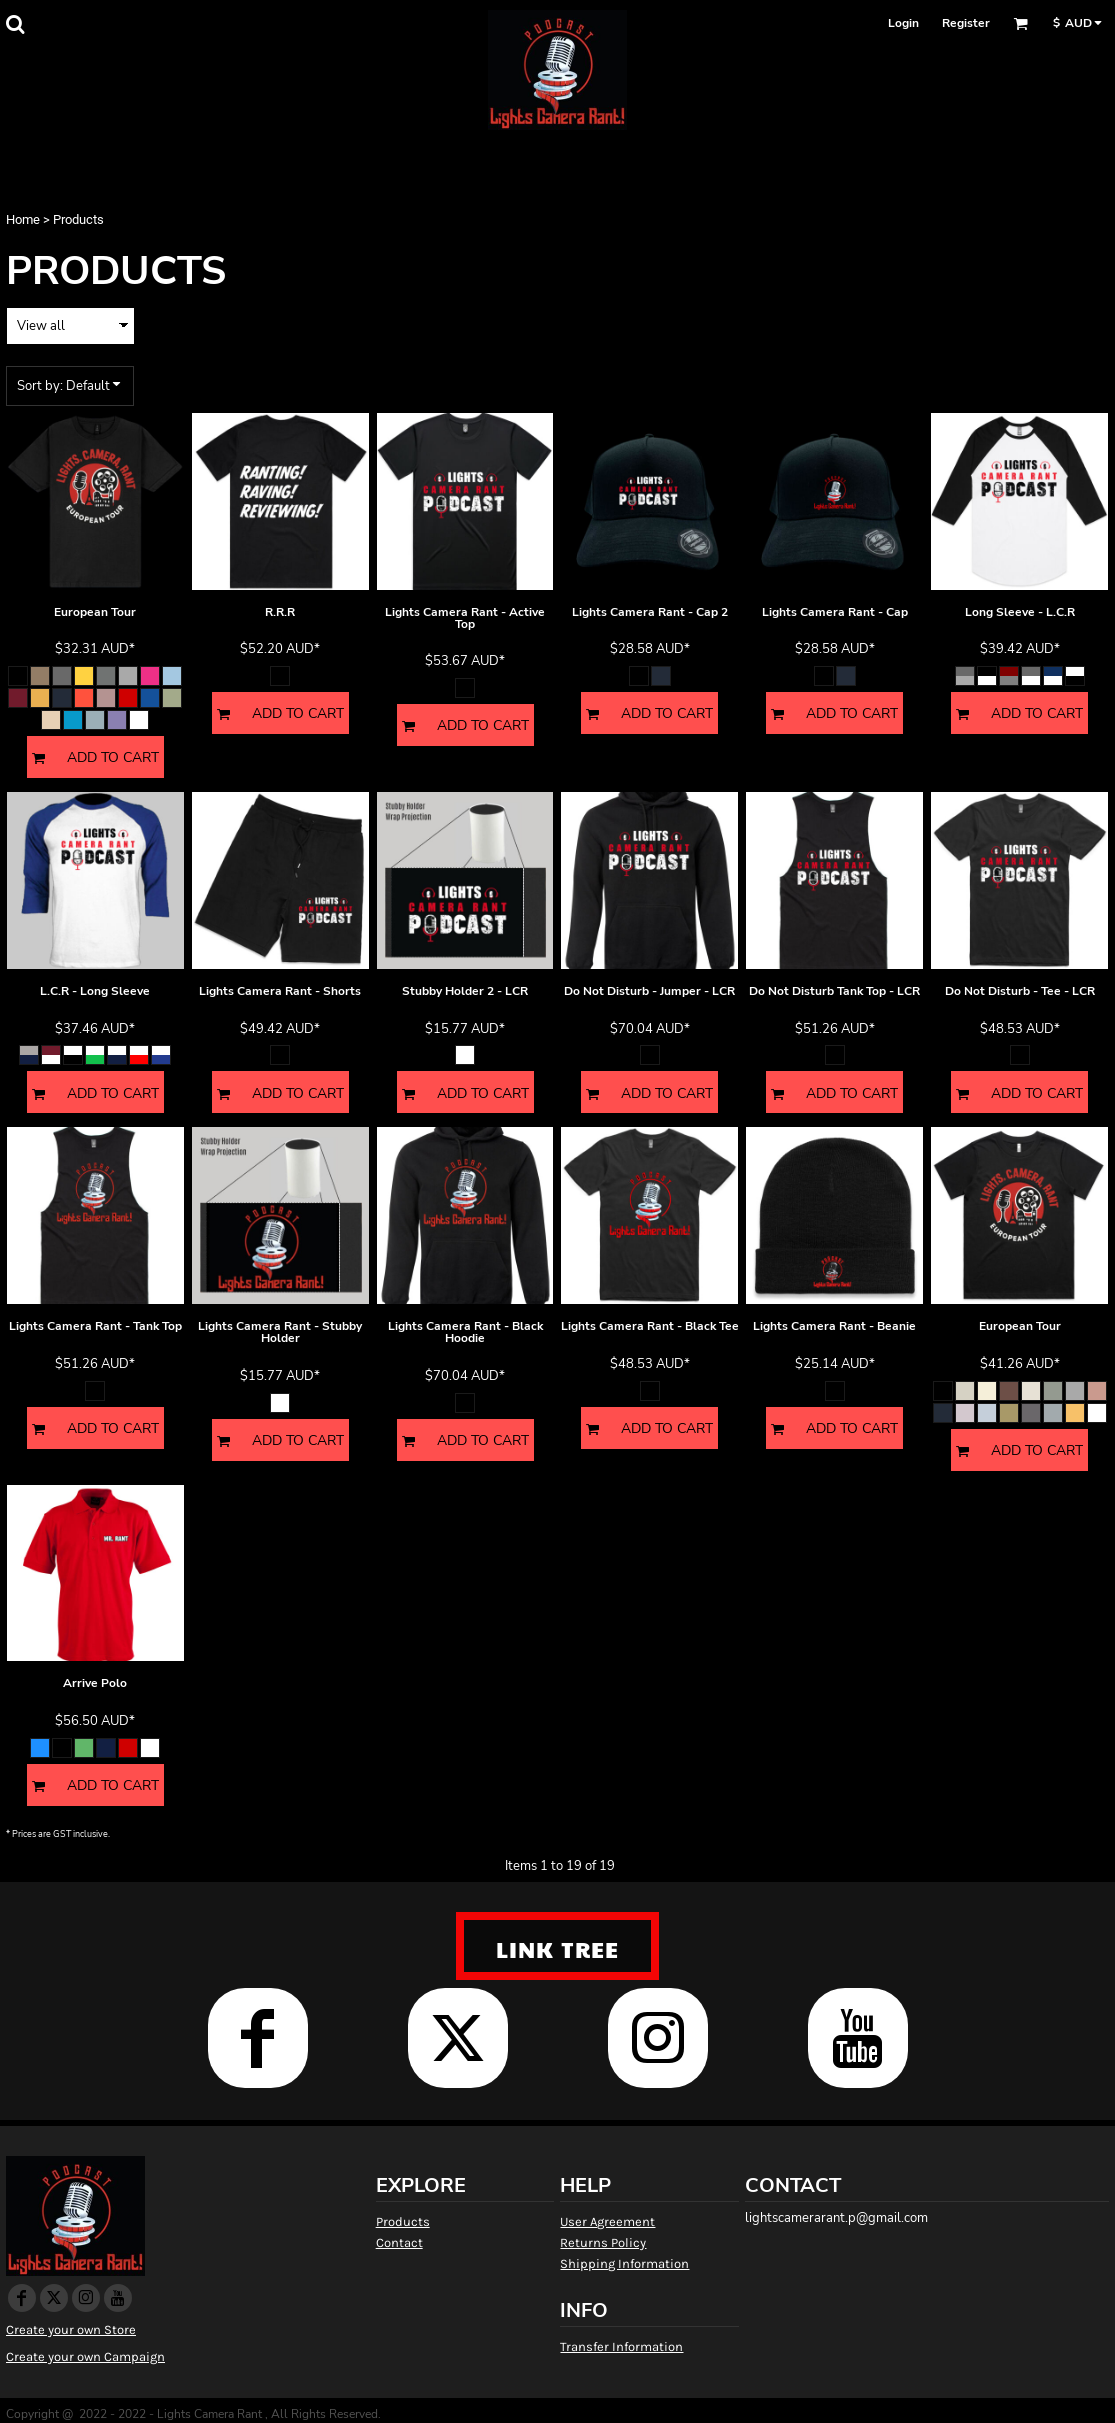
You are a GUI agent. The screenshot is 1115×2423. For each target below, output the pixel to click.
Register (966, 23)
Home (23, 219)
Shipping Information (624, 2263)
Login (903, 23)
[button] (15, 24)
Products (403, 2221)
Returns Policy (603, 2242)
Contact (399, 2242)
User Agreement (607, 2221)
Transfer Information (621, 2346)
